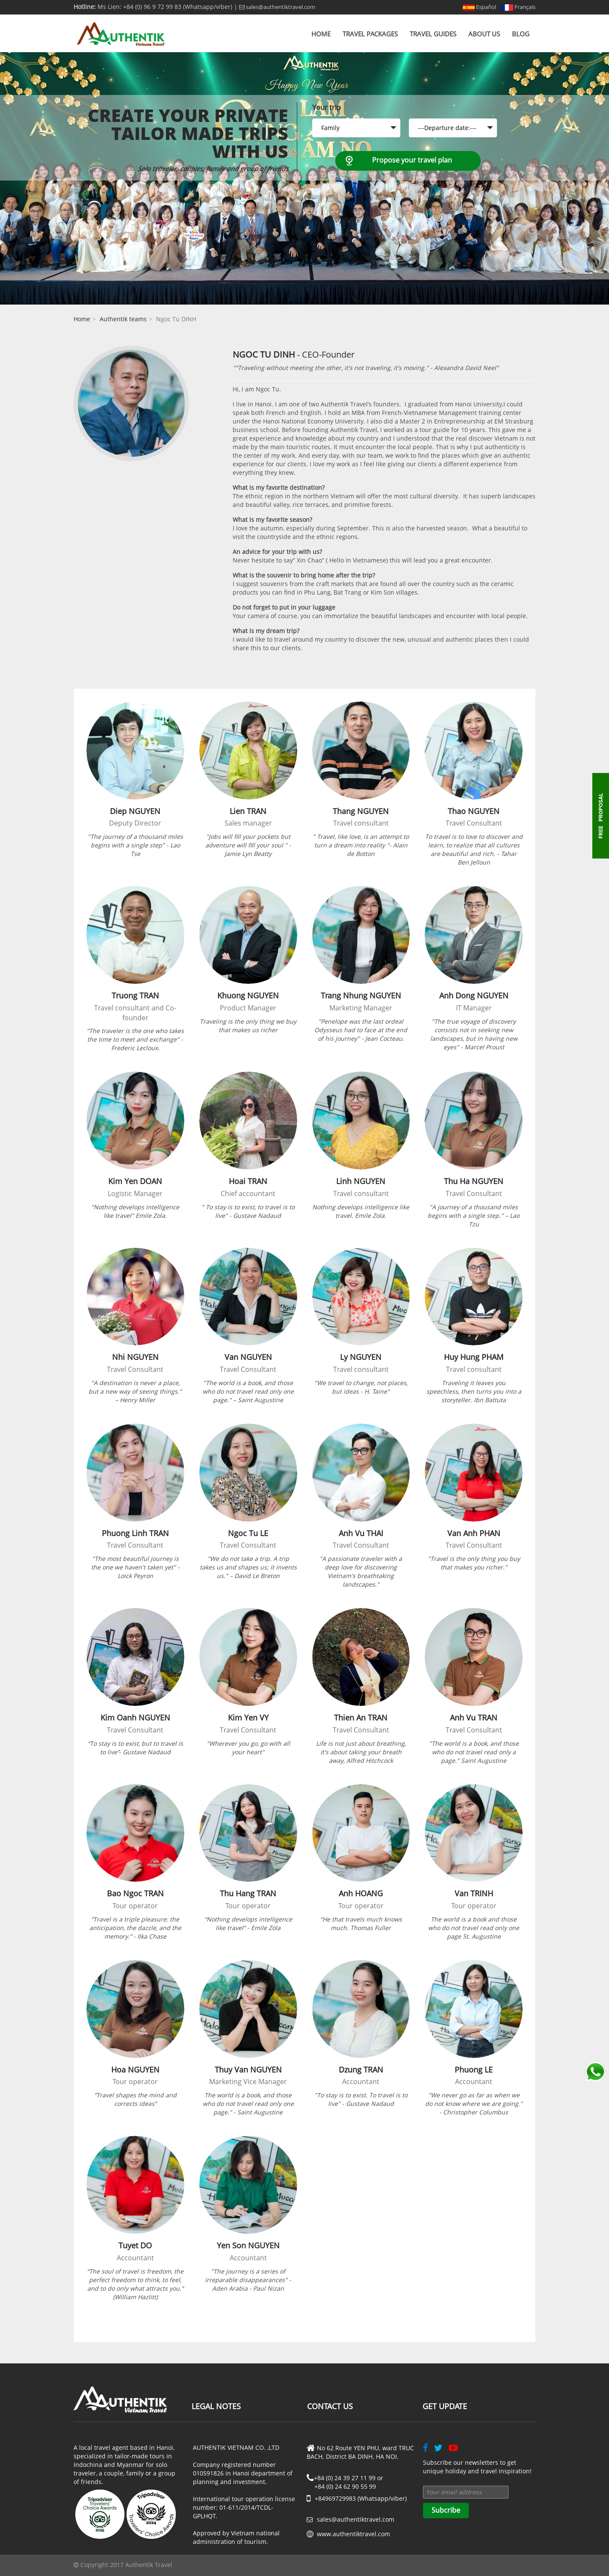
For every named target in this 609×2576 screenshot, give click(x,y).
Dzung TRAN (361, 2069)
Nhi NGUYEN (135, 1357)
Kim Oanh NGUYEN (135, 1717)
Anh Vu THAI (361, 1533)
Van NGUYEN (248, 1357)
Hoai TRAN (248, 1181)
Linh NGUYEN (360, 1181)
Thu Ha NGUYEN (473, 1181)
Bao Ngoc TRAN (135, 1893)
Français (518, 7)
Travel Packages (370, 34)
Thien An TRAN (360, 1717)
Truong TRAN (135, 995)
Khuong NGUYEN (248, 995)
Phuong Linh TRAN (135, 1533)
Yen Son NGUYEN (248, 2245)
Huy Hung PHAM (473, 1357)
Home (321, 34)
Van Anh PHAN (473, 1533)
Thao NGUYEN (474, 811)
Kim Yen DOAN (135, 1181)
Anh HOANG (361, 1893)
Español (479, 7)
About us (484, 34)
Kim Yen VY (248, 1717)
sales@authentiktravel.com (277, 7)
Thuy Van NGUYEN (248, 2069)
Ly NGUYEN (360, 1357)
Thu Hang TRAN (248, 1893)
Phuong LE (474, 2069)
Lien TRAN (248, 811)
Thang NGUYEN (361, 811)
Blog (520, 34)
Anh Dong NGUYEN (473, 995)
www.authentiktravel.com (353, 2534)
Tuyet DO (135, 2245)
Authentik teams (123, 319)
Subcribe (446, 2510)
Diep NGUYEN (135, 811)
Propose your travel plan (412, 160)
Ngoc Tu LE (248, 1533)
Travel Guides (433, 34)
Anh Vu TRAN (473, 1717)
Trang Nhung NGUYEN (361, 995)
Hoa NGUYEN (135, 2069)
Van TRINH (474, 1893)
